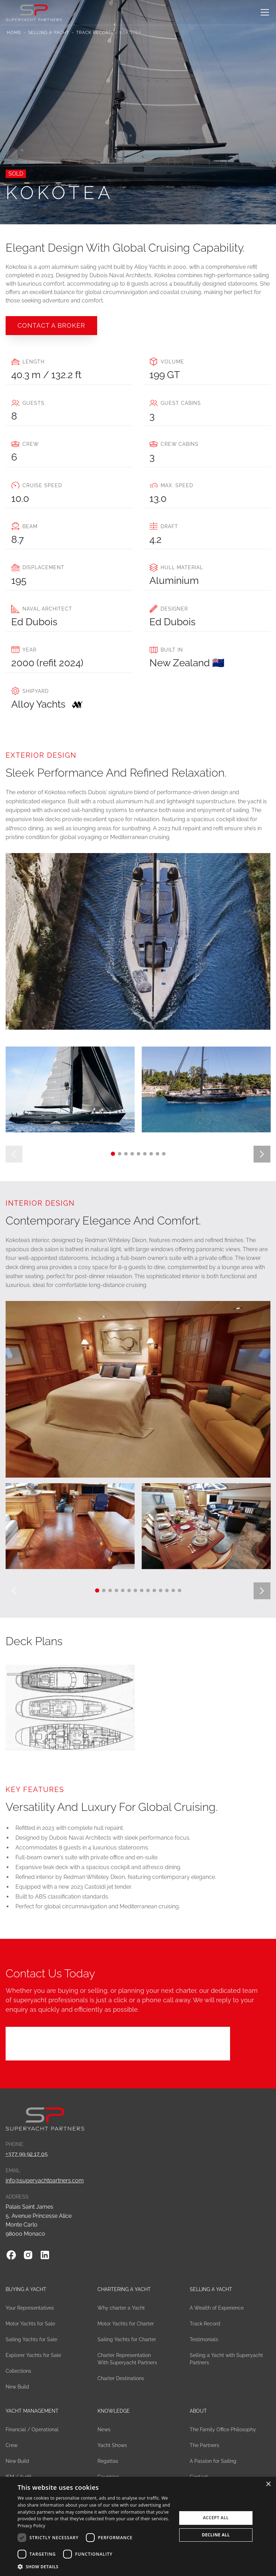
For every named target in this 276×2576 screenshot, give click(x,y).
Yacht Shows (112, 2445)
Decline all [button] (216, 2535)
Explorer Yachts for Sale (33, 2355)
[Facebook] (11, 2255)
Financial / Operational (32, 2429)
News (103, 2429)
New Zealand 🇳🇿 (186, 663)
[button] (263, 12)
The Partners (204, 2445)
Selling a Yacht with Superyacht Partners (226, 2358)
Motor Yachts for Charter (125, 2323)
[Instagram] (28, 2255)
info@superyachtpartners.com (45, 2180)
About (198, 2411)
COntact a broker (51, 325)
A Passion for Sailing (213, 2461)
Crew (12, 2445)
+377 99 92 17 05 (27, 2154)
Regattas (107, 2461)
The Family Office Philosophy (223, 2429)
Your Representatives (30, 2308)
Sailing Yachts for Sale (31, 2339)
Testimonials (204, 2339)
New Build (17, 2387)
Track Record (94, 32)
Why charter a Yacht (121, 2308)
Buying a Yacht (26, 2289)
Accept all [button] (216, 2518)
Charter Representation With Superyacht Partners (127, 2358)
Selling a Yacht (48, 32)
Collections (18, 2371)
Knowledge (113, 2411)
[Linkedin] (45, 2255)
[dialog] (138, 2526)
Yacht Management (32, 2411)
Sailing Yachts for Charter (126, 2339)
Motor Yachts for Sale (30, 2323)
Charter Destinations (120, 2378)
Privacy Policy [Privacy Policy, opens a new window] (31, 2526)
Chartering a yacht (124, 2289)
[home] (34, 12)
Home (14, 32)
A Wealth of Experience (217, 2308)
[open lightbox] (70, 1089)
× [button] (268, 2484)
